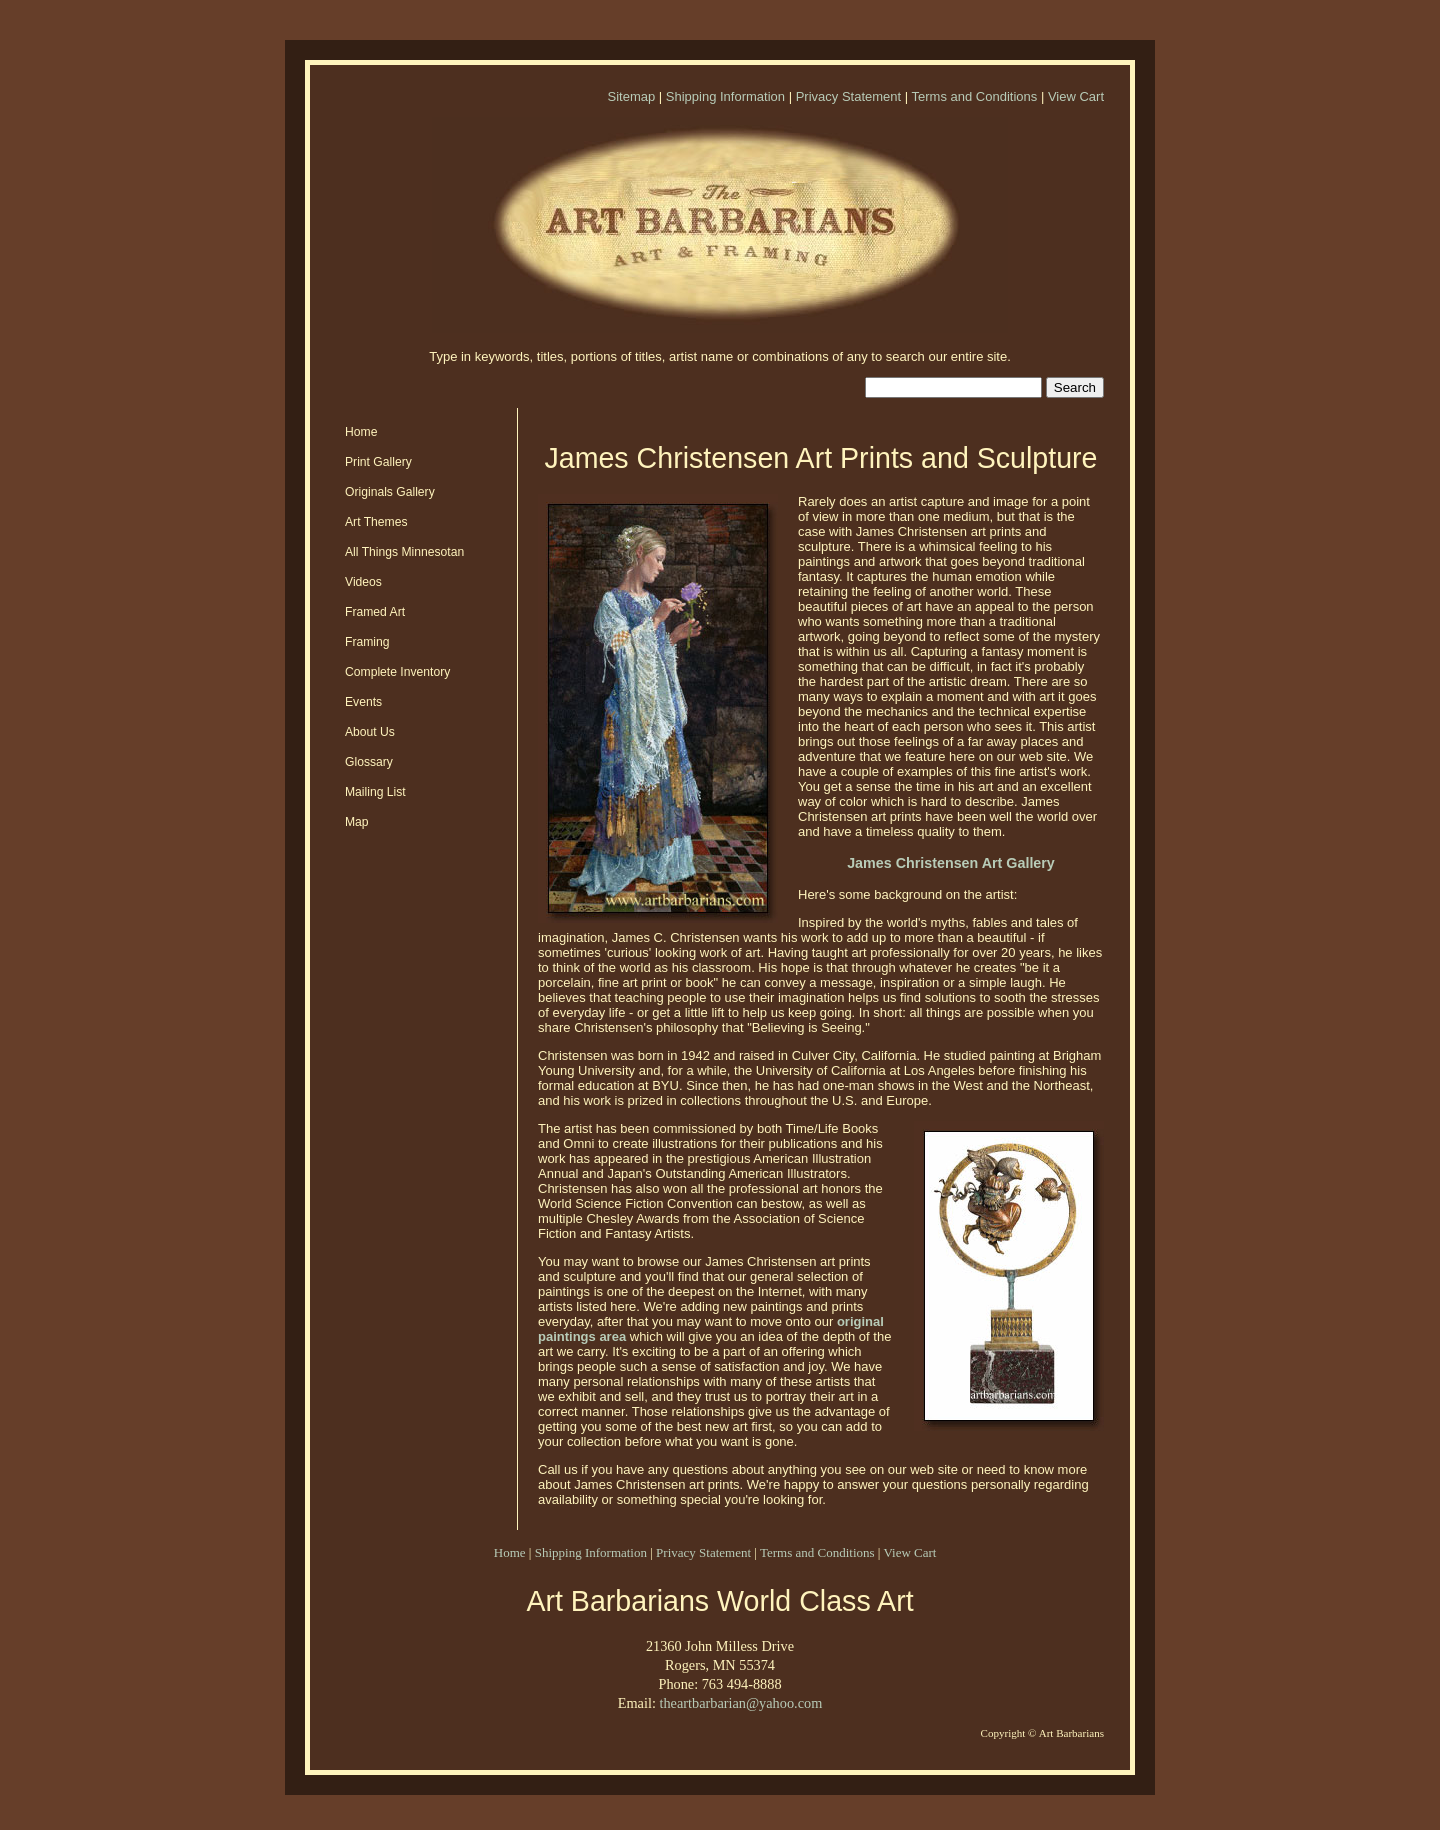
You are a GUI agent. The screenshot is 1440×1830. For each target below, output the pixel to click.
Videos (363, 582)
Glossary (369, 762)
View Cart (1076, 96)
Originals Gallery (390, 492)
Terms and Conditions (975, 96)
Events (363, 702)
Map (357, 822)
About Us (370, 732)
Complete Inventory (397, 672)
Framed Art (375, 612)
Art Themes (376, 522)
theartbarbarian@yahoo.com (740, 1703)
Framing (367, 642)
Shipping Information (725, 96)
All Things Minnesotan (404, 552)
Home (361, 432)
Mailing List (375, 792)
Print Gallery (378, 462)
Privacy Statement (849, 96)
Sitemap (631, 96)
